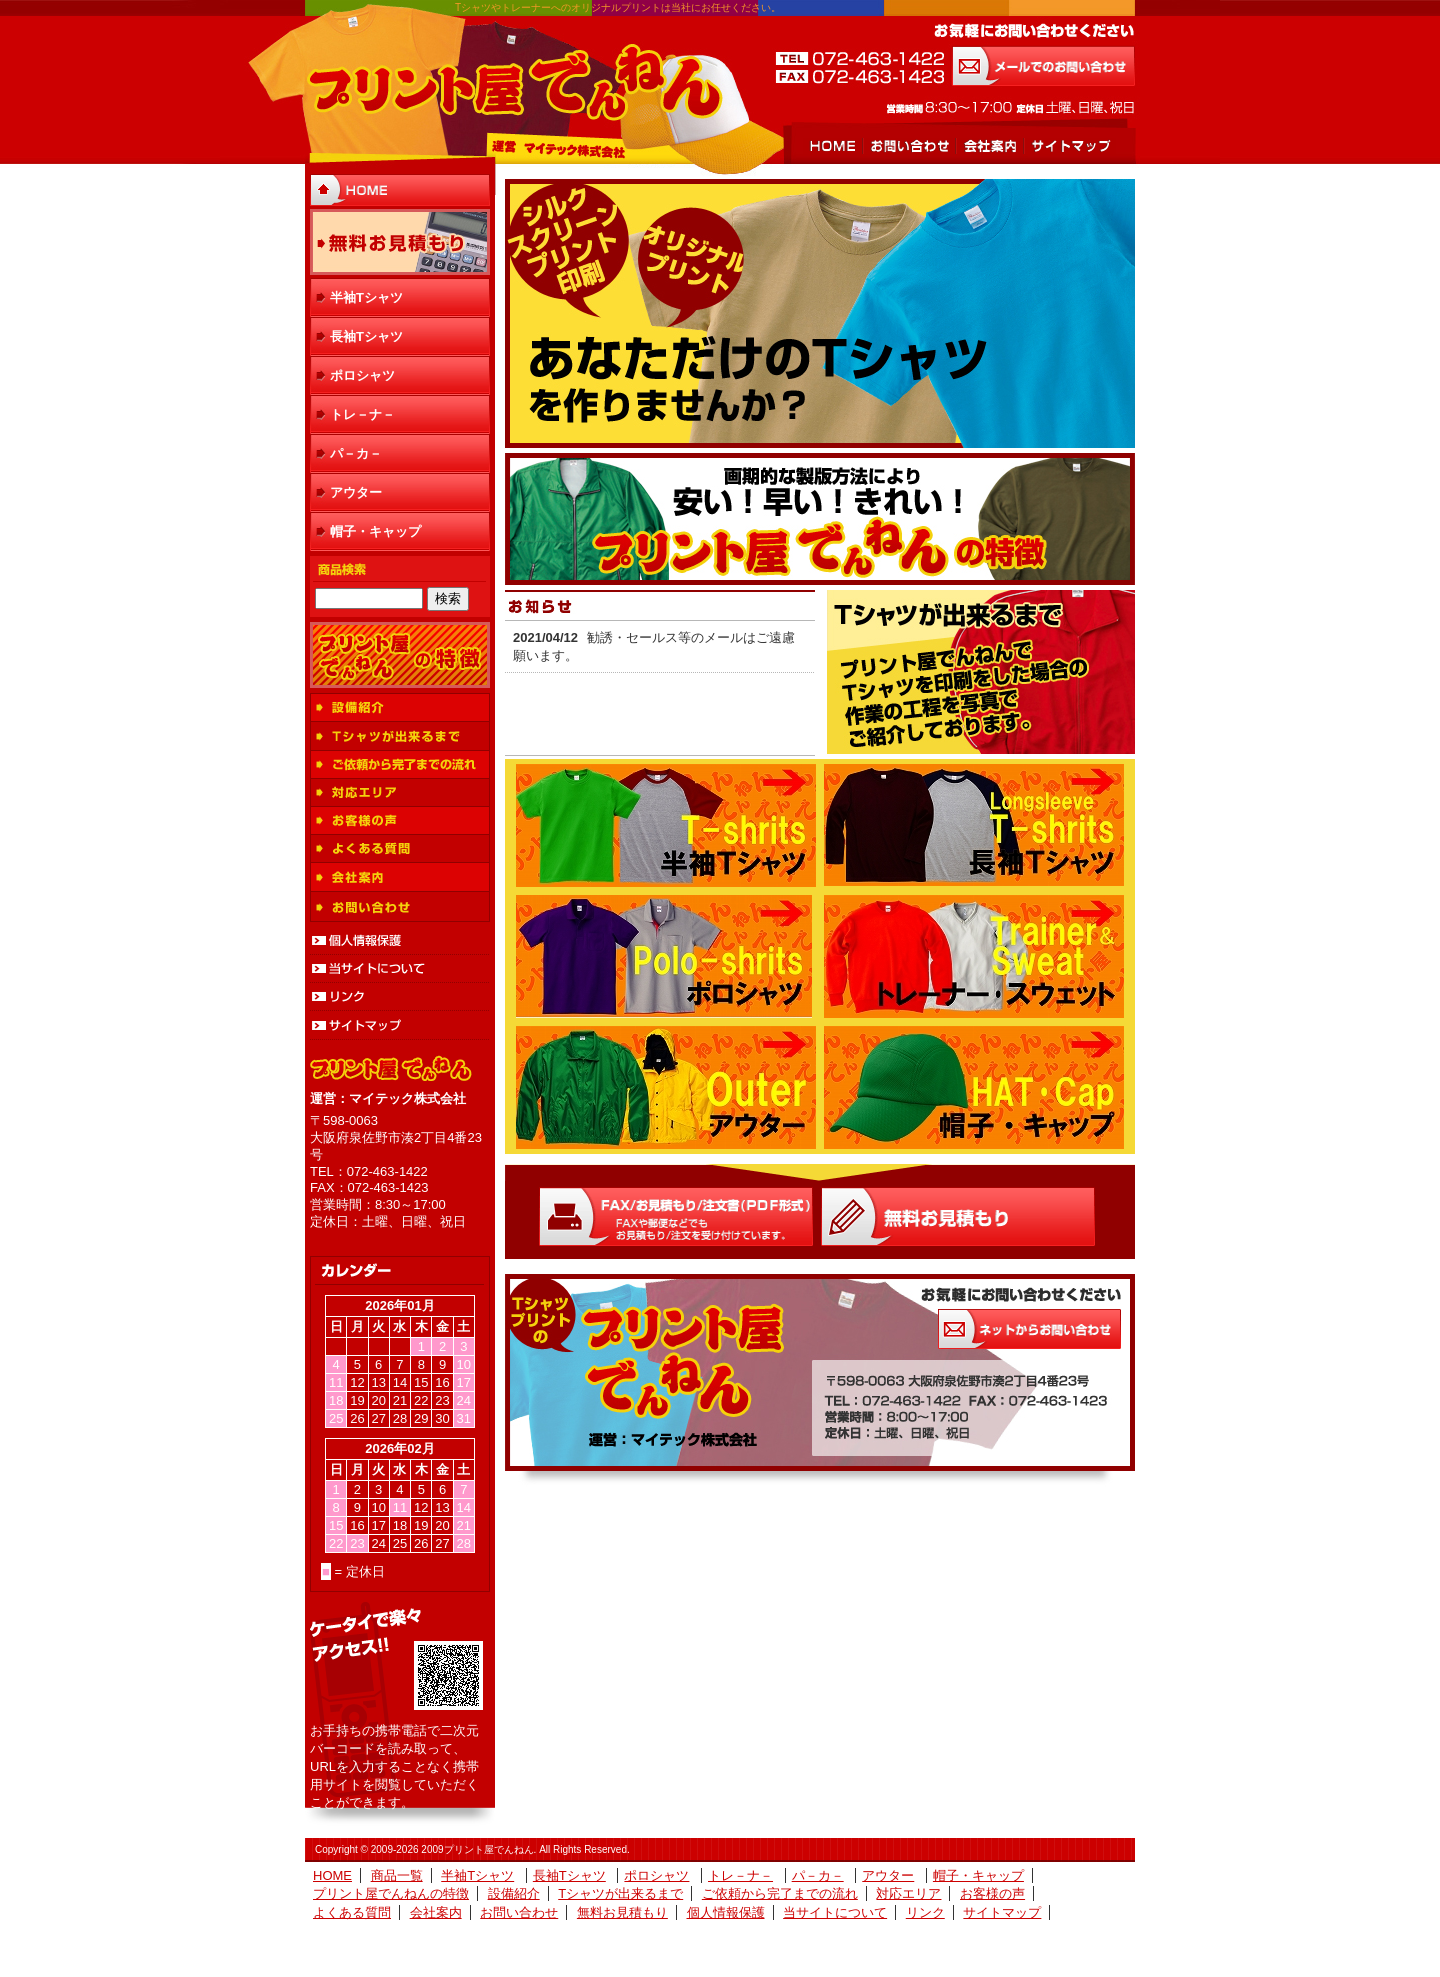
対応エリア (400, 793)
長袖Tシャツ (366, 336)
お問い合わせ (908, 146)
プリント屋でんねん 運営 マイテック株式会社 (514, 85)
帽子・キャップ (375, 531)
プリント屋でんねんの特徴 (400, 655)
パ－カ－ (356, 453)
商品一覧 (397, 1875)
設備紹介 (400, 707)
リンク (400, 997)
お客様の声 (400, 821)
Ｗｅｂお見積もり (958, 1216)
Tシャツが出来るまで (400, 736)
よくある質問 (400, 849)
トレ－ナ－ (362, 414)
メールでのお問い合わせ (1043, 66)
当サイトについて (400, 969)
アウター (356, 492)
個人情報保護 (400, 941)
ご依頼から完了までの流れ (400, 765)
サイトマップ (1069, 146)
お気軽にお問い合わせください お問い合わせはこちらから (1029, 1329)
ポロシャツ (362, 375)
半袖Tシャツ (366, 297)
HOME (832, 146)
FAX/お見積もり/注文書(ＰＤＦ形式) (676, 1216)
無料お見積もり (400, 242)
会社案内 (989, 146)
